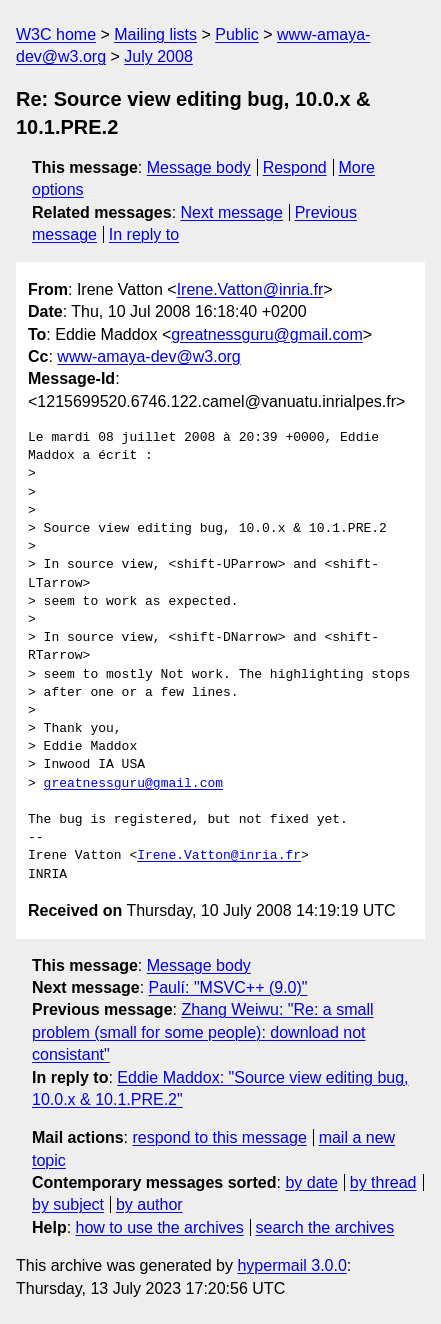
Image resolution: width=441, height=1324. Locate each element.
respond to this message (219, 1137)
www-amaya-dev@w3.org (148, 356)
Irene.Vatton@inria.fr (250, 289)
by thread (383, 1182)
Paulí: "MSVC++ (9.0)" (228, 987)
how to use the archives (160, 1227)
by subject (68, 1204)
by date (311, 1182)
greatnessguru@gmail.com (266, 334)
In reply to (144, 234)
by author (149, 1204)
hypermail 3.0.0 (291, 1265)
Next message (232, 212)
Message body (199, 167)
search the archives (325, 1227)
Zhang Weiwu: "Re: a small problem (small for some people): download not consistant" (203, 1032)
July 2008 (158, 56)
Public (237, 34)
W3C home (56, 34)
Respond (295, 167)
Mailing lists (155, 34)
